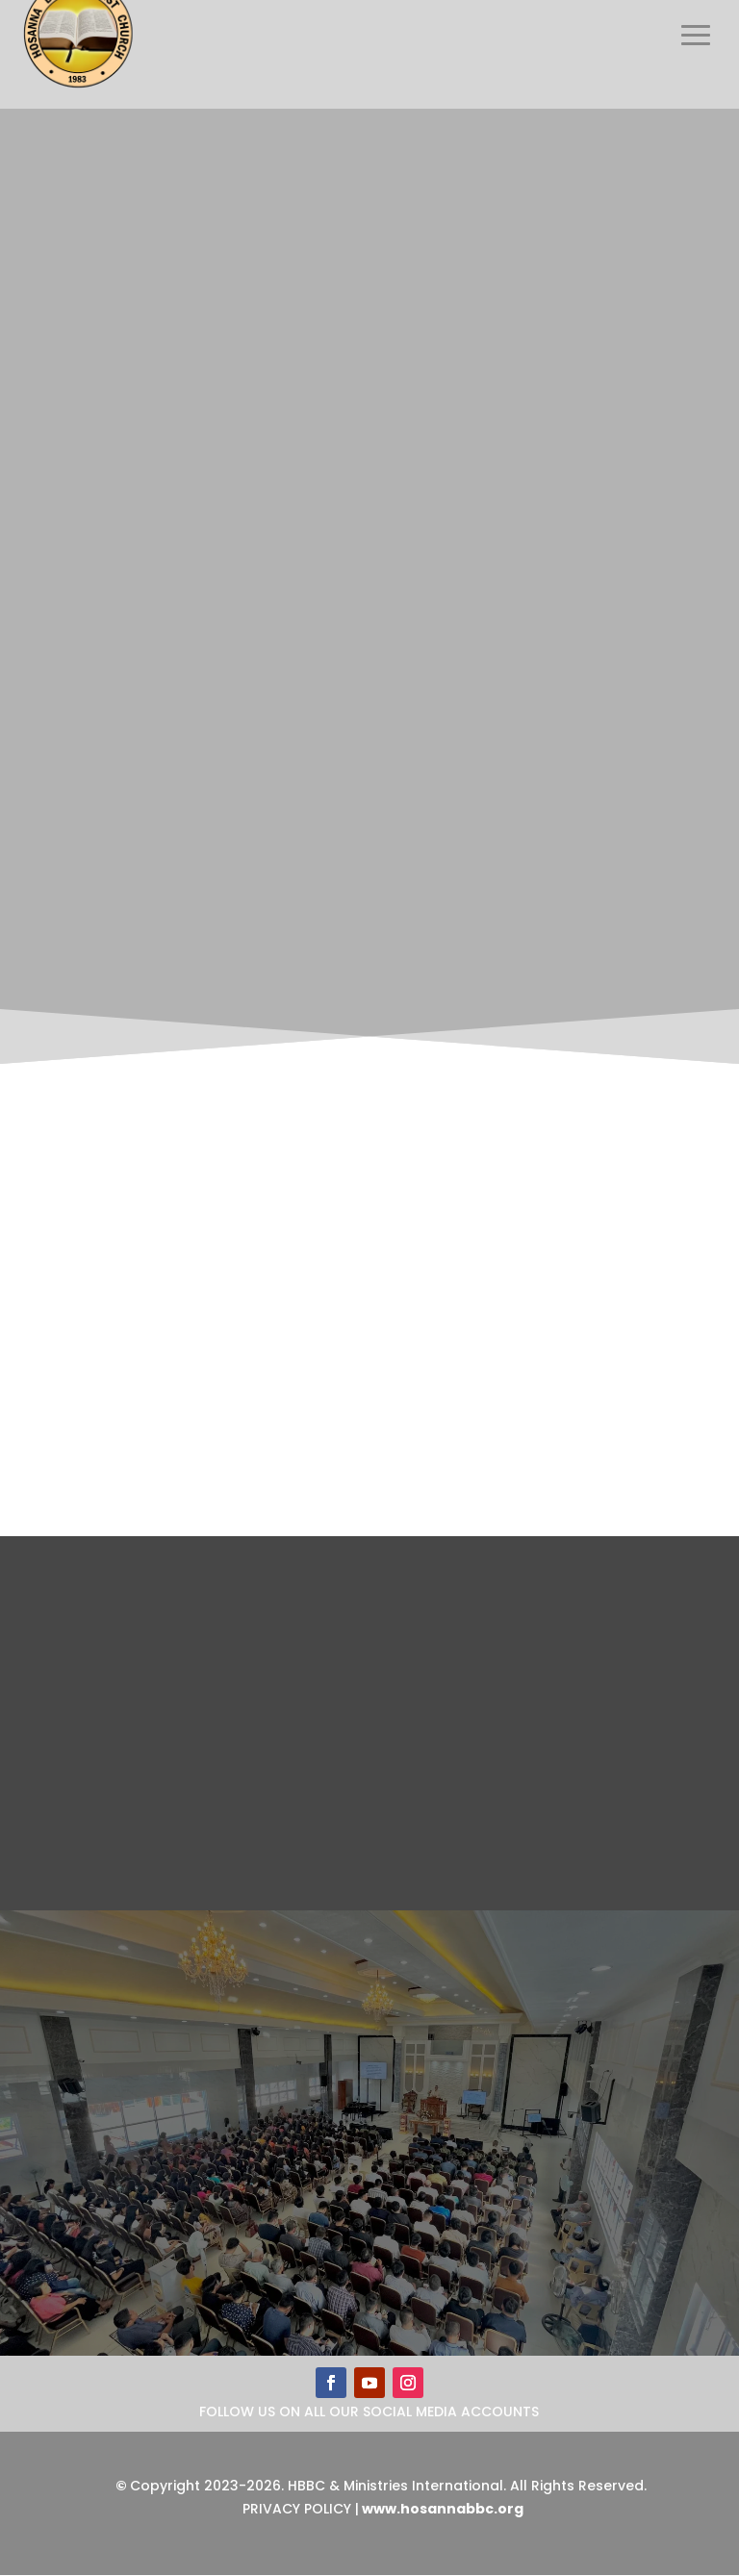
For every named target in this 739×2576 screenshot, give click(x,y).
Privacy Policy (297, 2508)
